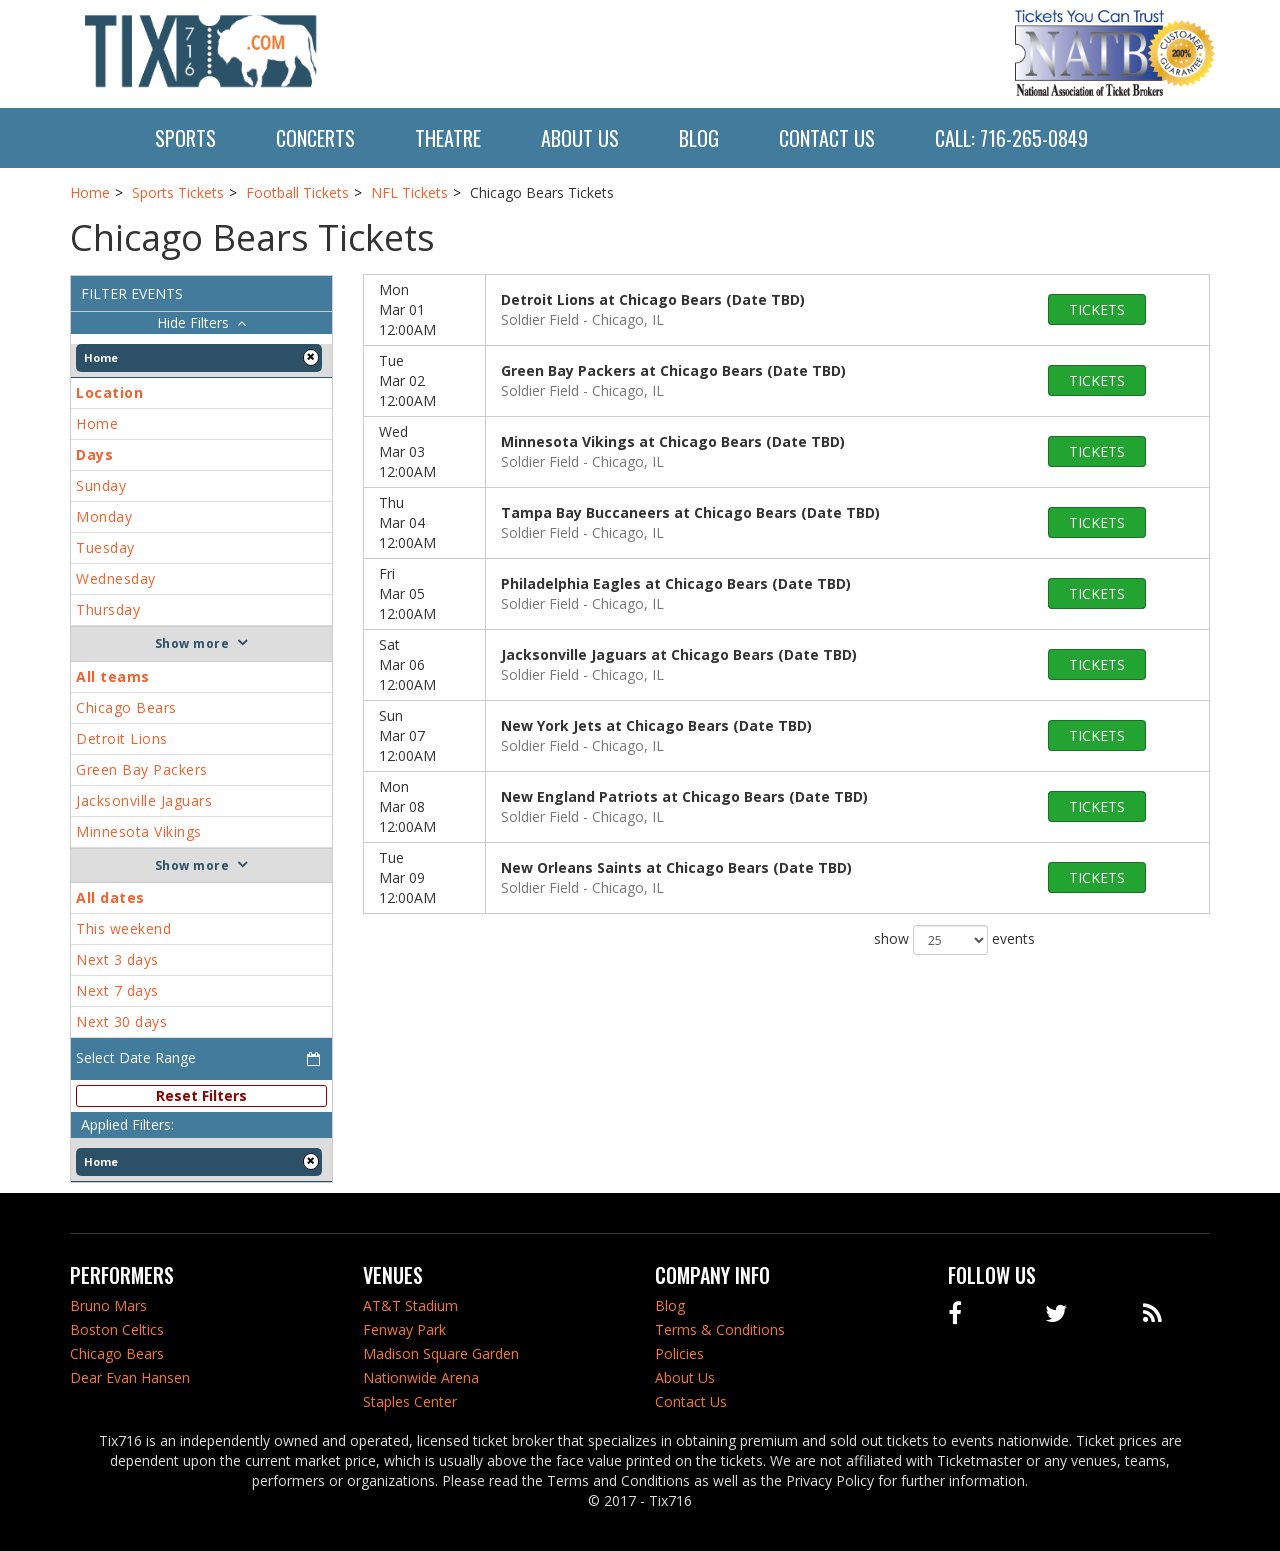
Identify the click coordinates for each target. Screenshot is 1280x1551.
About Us (580, 138)
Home (97, 423)
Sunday (101, 485)
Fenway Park (404, 1329)
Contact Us (827, 138)
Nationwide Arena (421, 1377)
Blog (699, 138)
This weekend (123, 928)
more (211, 643)
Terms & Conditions (720, 1329)
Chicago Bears (126, 707)
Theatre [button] (448, 138)
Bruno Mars (108, 1305)
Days (94, 454)
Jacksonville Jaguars (144, 800)
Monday (104, 516)
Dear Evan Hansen (130, 1377)
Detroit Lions (122, 738)
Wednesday (116, 578)
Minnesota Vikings (139, 831)
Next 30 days (121, 1021)
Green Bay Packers (142, 769)
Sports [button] (185, 138)
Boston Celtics (117, 1329)
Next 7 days (117, 990)
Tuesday (105, 547)
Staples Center (410, 1401)
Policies (679, 1353)
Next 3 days (117, 959)
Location (109, 392)
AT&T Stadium (410, 1305)
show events (954, 940)
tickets (1097, 309)
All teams (113, 676)
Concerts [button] (315, 138)
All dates (110, 897)
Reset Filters (201, 1095)
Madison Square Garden (441, 1353)
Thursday (108, 609)
